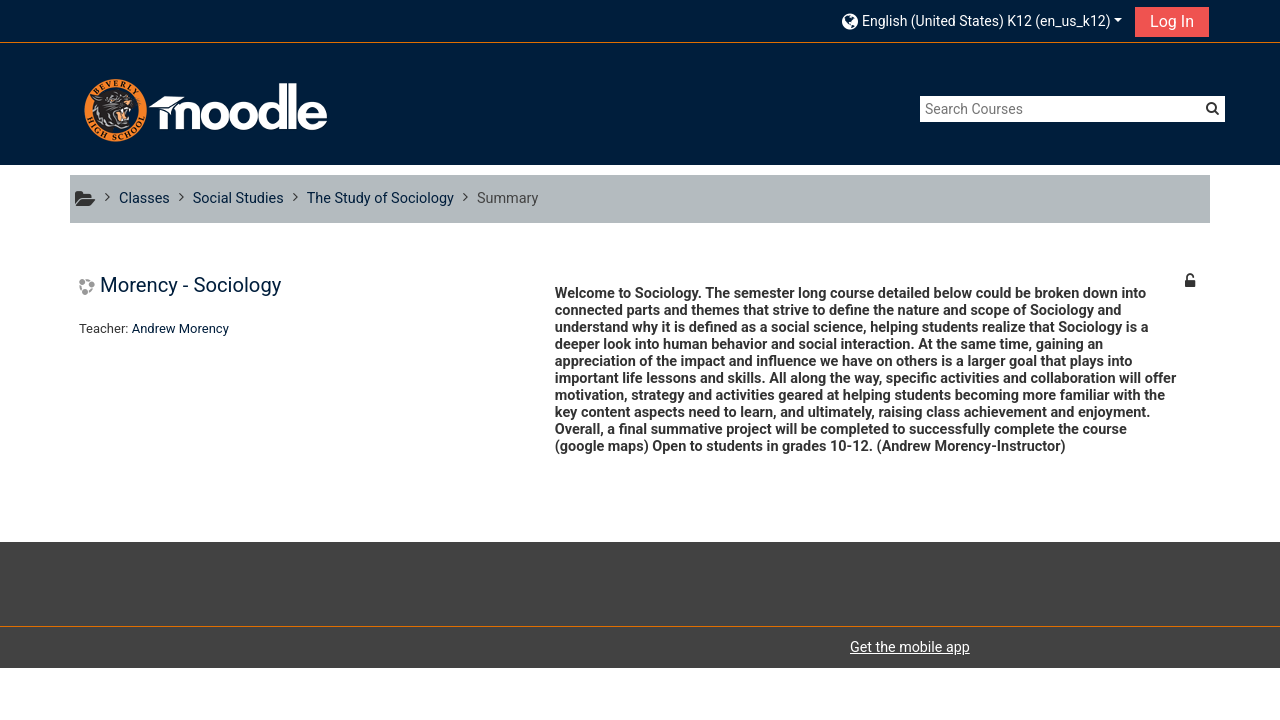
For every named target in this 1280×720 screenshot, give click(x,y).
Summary (508, 198)
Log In (1172, 21)
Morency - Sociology (190, 285)
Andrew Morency (180, 328)
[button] (982, 20)
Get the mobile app (910, 647)
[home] (203, 110)
